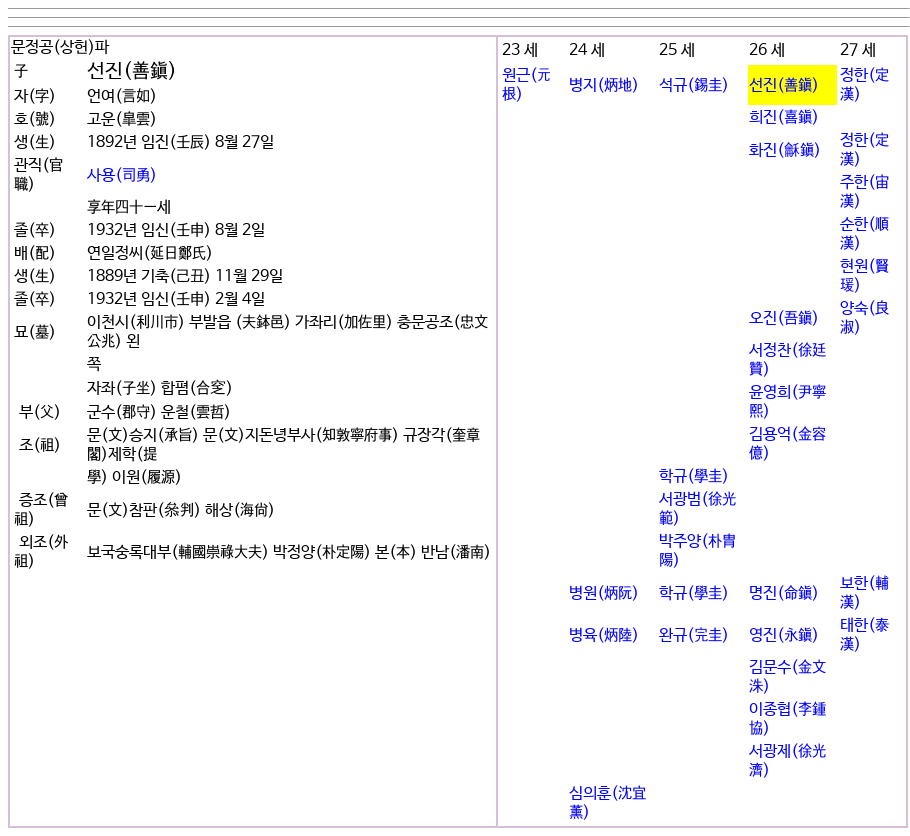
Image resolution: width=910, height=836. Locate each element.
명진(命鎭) (784, 593)
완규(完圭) (694, 635)
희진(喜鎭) (784, 117)
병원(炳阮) (604, 593)
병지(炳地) (604, 85)
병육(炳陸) (604, 635)
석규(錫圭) (694, 85)
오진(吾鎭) (784, 318)
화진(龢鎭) (785, 150)
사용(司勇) (122, 175)
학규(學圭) (694, 476)
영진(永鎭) (784, 635)
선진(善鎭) (784, 85)
